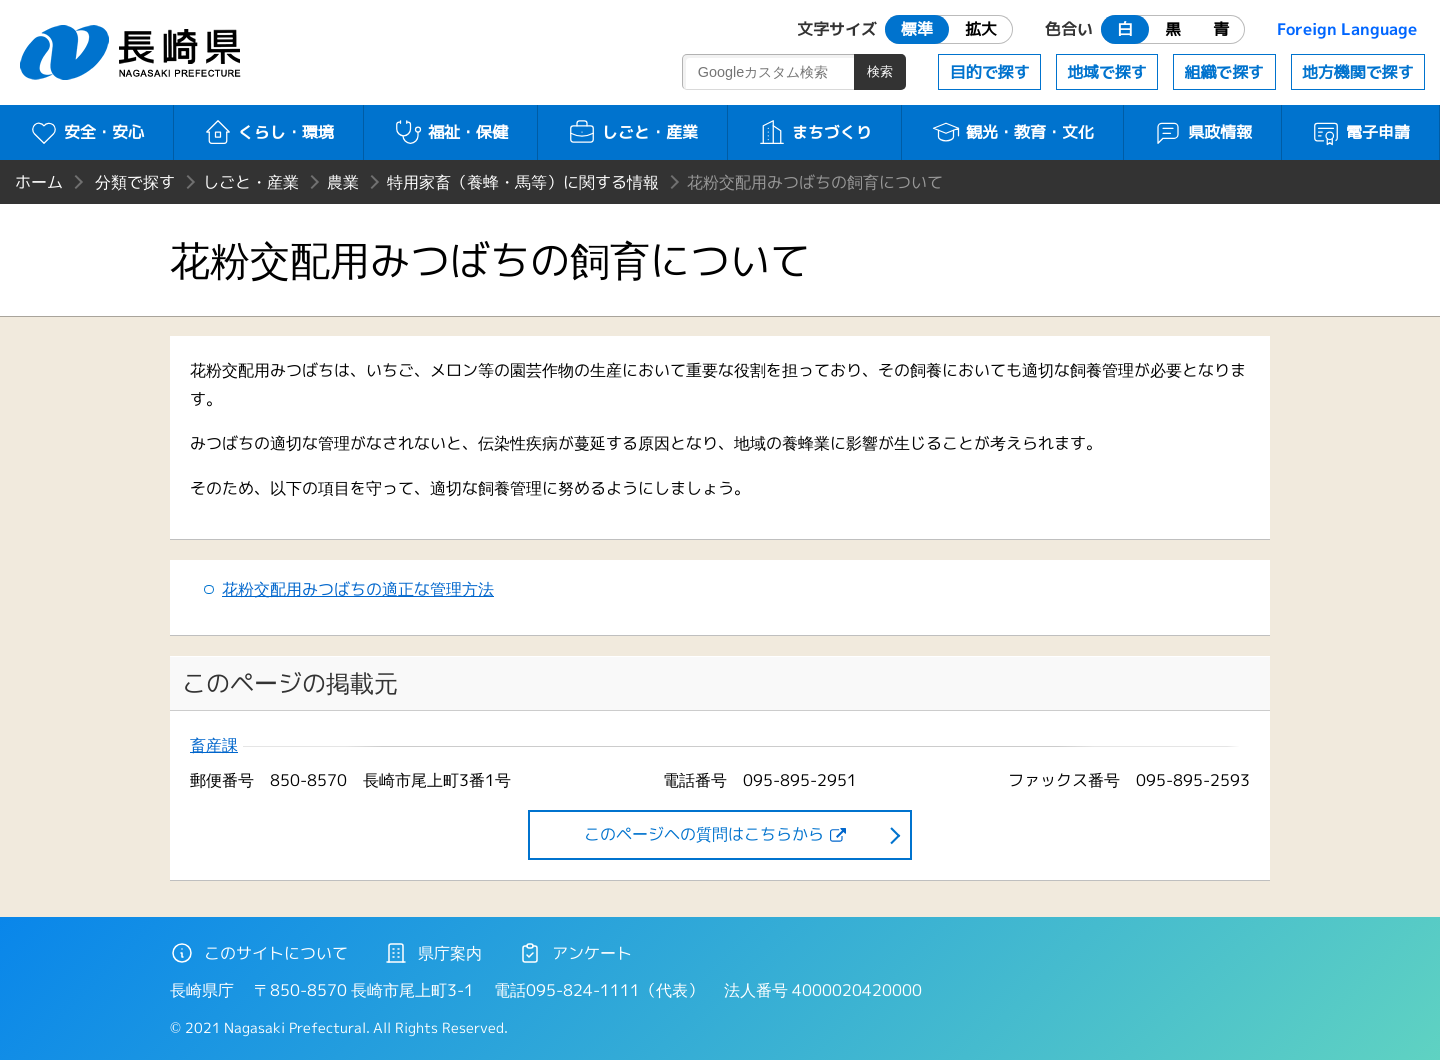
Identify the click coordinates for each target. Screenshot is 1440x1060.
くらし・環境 (268, 132)
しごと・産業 (632, 132)
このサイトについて (259, 953)
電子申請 (1360, 132)
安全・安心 (86, 132)
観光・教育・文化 (1012, 132)
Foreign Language (1347, 29)
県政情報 (1202, 132)
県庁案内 (433, 953)
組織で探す (1224, 72)
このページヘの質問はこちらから (704, 834)
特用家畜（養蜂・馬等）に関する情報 (523, 182)
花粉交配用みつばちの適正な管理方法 (358, 589)
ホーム (39, 182)
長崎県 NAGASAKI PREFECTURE (133, 52)
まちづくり (814, 132)
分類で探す (135, 182)
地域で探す (1107, 72)
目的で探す (990, 72)
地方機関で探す (1358, 72)
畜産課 (214, 745)
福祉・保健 (450, 132)
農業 (343, 182)
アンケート (575, 953)
